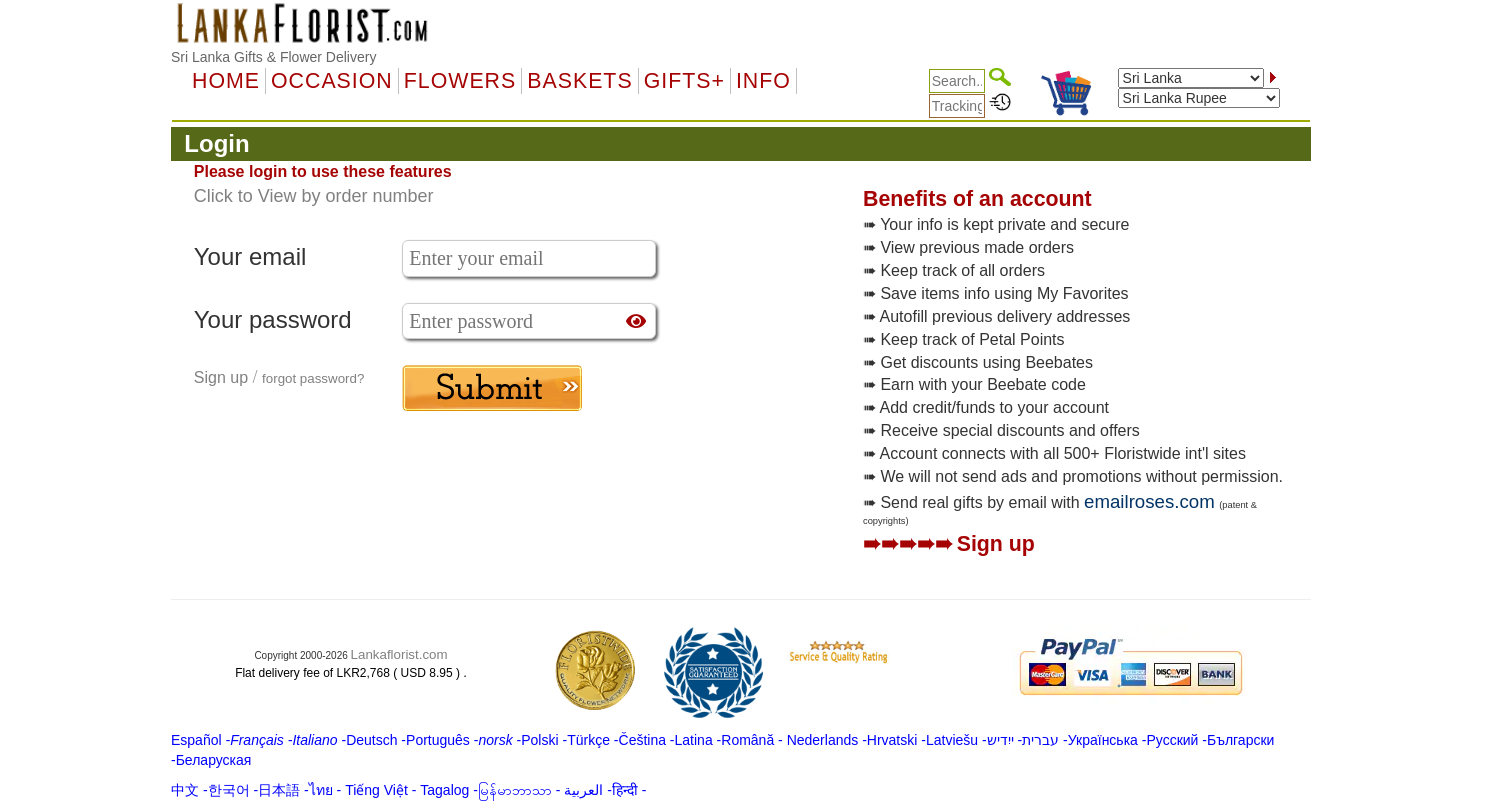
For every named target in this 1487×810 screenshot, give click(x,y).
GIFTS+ (684, 81)
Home (226, 81)
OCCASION (332, 81)
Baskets (579, 81)
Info (763, 81)
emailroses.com (1149, 501)
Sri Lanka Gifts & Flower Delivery (273, 57)
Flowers (460, 81)
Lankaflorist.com (399, 654)
